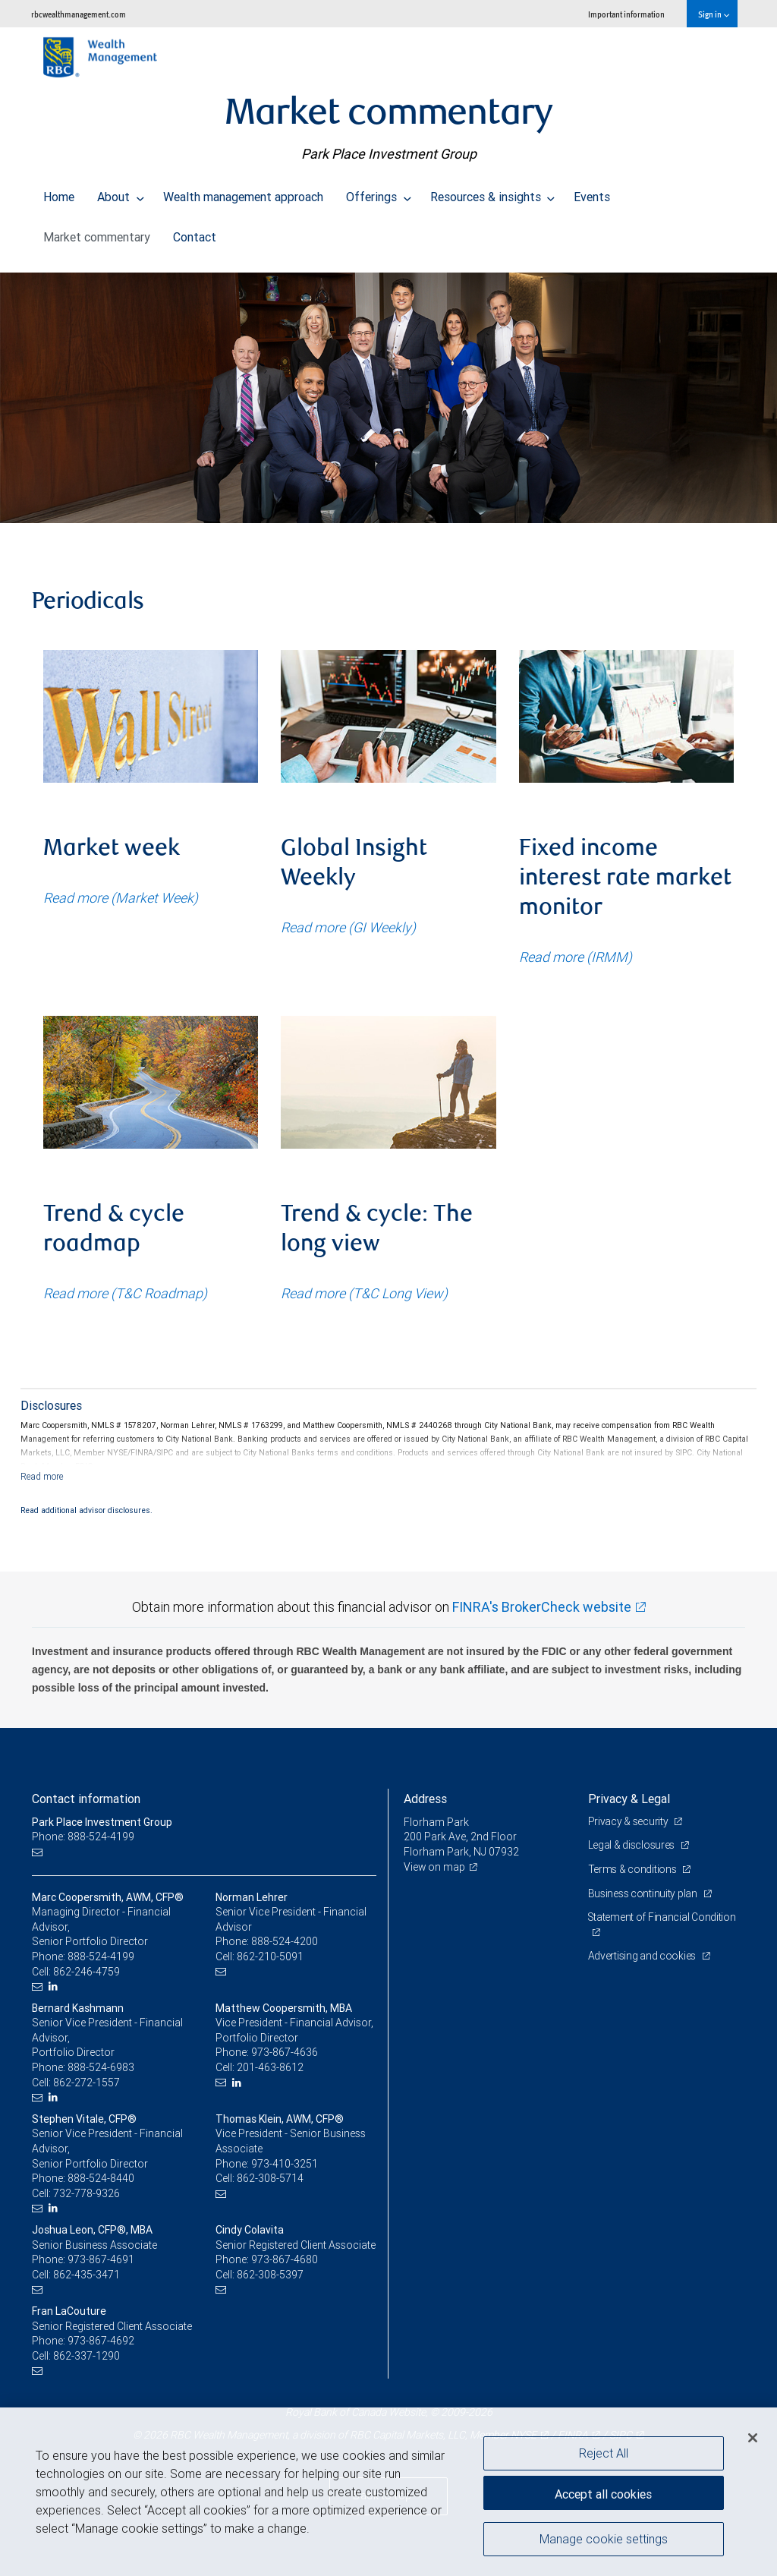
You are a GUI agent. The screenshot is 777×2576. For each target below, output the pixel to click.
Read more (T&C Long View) (364, 1293)
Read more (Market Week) (120, 897)
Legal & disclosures (632, 1845)
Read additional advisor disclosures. (86, 1510)
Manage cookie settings (603, 2540)
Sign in (713, 14)
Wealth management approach (243, 192)
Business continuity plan (644, 1893)
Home (58, 192)
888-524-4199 (101, 1956)
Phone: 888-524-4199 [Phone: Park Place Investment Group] (83, 1836)
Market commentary (96, 233)
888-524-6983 (101, 2067)
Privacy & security (629, 1821)
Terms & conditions (633, 1869)
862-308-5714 (270, 2178)
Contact (194, 233)
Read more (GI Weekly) (348, 927)
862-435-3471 (86, 2274)
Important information (626, 14)
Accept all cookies (603, 2492)
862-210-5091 (270, 1956)
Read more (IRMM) (575, 957)
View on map (435, 1867)
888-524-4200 (284, 1941)
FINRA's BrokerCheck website (541, 1607)
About (120, 192)
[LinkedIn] (55, 1986)
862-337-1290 (86, 2356)
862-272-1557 (86, 2082)
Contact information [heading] (86, 1798)
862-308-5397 (270, 2274)
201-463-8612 (270, 2067)
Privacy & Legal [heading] (629, 1798)
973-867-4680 (284, 2259)
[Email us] (39, 1852)
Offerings (378, 192)
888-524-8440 (101, 2178)
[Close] (752, 2438)
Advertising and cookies (643, 1956)
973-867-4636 (284, 2052)
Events (592, 192)
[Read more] (42, 1476)
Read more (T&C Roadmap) (125, 1293)
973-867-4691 (101, 2259)
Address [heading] (425, 1798)
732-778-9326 (86, 2193)
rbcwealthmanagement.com (78, 14)
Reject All (603, 2453)
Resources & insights (492, 192)
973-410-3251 (284, 2164)
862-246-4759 (86, 1972)
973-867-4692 (101, 2340)
